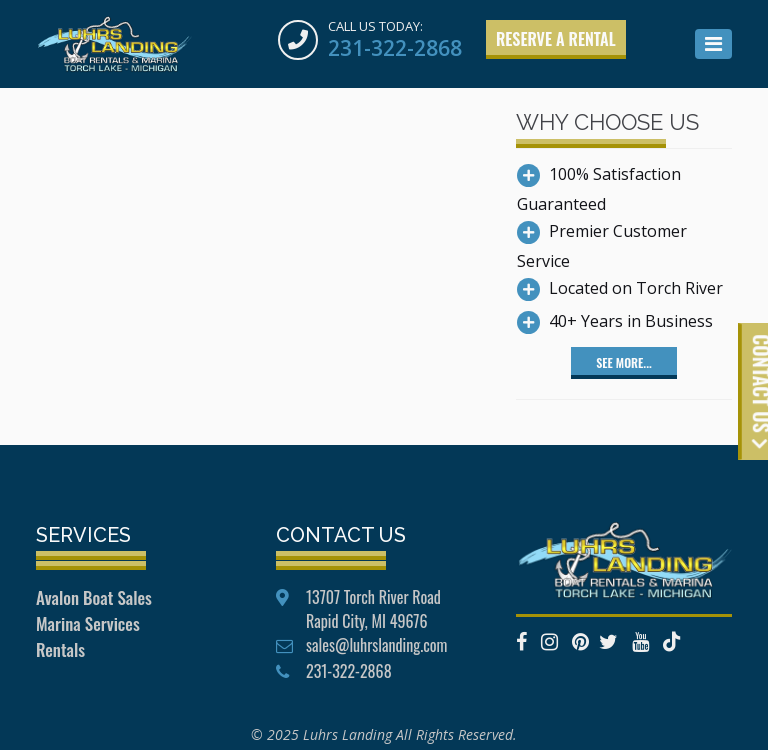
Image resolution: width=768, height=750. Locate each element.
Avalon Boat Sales (94, 597)
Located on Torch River (636, 288)
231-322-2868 (395, 48)
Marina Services (88, 623)
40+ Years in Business (631, 321)
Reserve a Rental (556, 39)
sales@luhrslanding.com (376, 645)
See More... (623, 362)
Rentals (60, 649)
